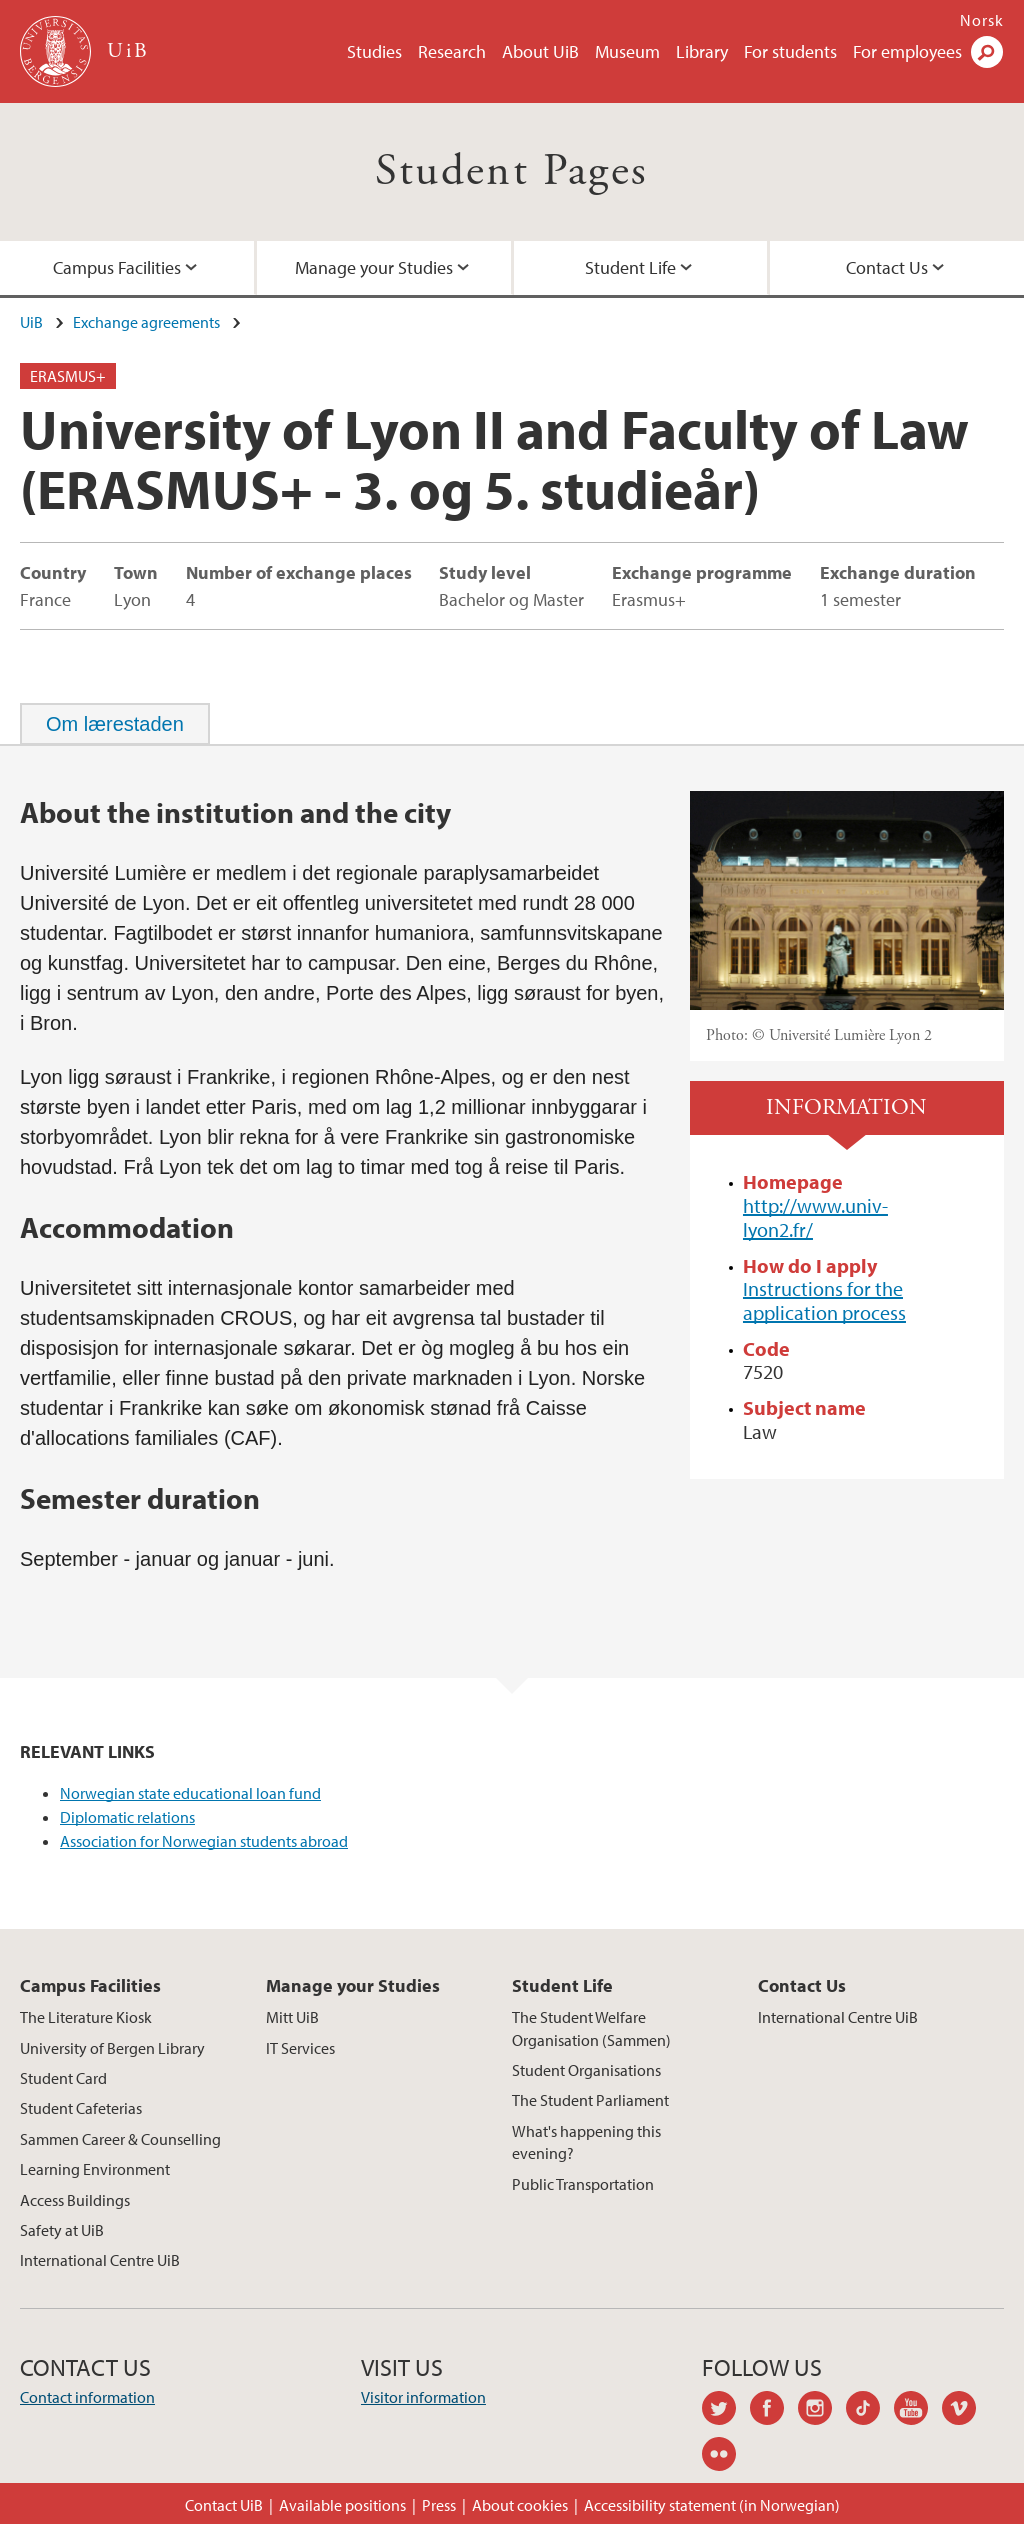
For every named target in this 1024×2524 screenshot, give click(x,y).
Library (702, 51)
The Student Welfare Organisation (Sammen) (591, 2028)
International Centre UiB (100, 2260)
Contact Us (887, 267)
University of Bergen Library (112, 2048)
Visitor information (423, 2397)
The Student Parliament (590, 2100)
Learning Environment (95, 2169)
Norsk (982, 20)
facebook (774, 2411)
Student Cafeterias (81, 2108)
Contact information (87, 2397)
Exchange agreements (146, 322)
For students (790, 51)
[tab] (115, 724)
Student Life (630, 267)
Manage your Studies (374, 267)
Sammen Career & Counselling (120, 2139)
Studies (374, 51)
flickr (726, 2457)
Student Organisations (586, 2070)
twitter (726, 2411)
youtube (918, 2411)
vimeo (966, 2411)
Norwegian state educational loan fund (190, 1793)
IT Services (300, 2048)
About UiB (540, 51)
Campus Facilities (117, 267)
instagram (822, 2411)
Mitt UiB (292, 2017)
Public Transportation (583, 2184)
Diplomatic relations (127, 1817)
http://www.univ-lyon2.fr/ (815, 1217)
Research (452, 51)
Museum (627, 51)
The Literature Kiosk (86, 2017)
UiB (31, 322)
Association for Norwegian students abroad (204, 1841)
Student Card (63, 2078)
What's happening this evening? (586, 2142)
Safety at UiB (62, 2230)
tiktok (870, 2411)
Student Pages (511, 171)
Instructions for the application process (824, 1300)
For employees (907, 51)
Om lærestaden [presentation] (115, 724)
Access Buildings (75, 2200)
